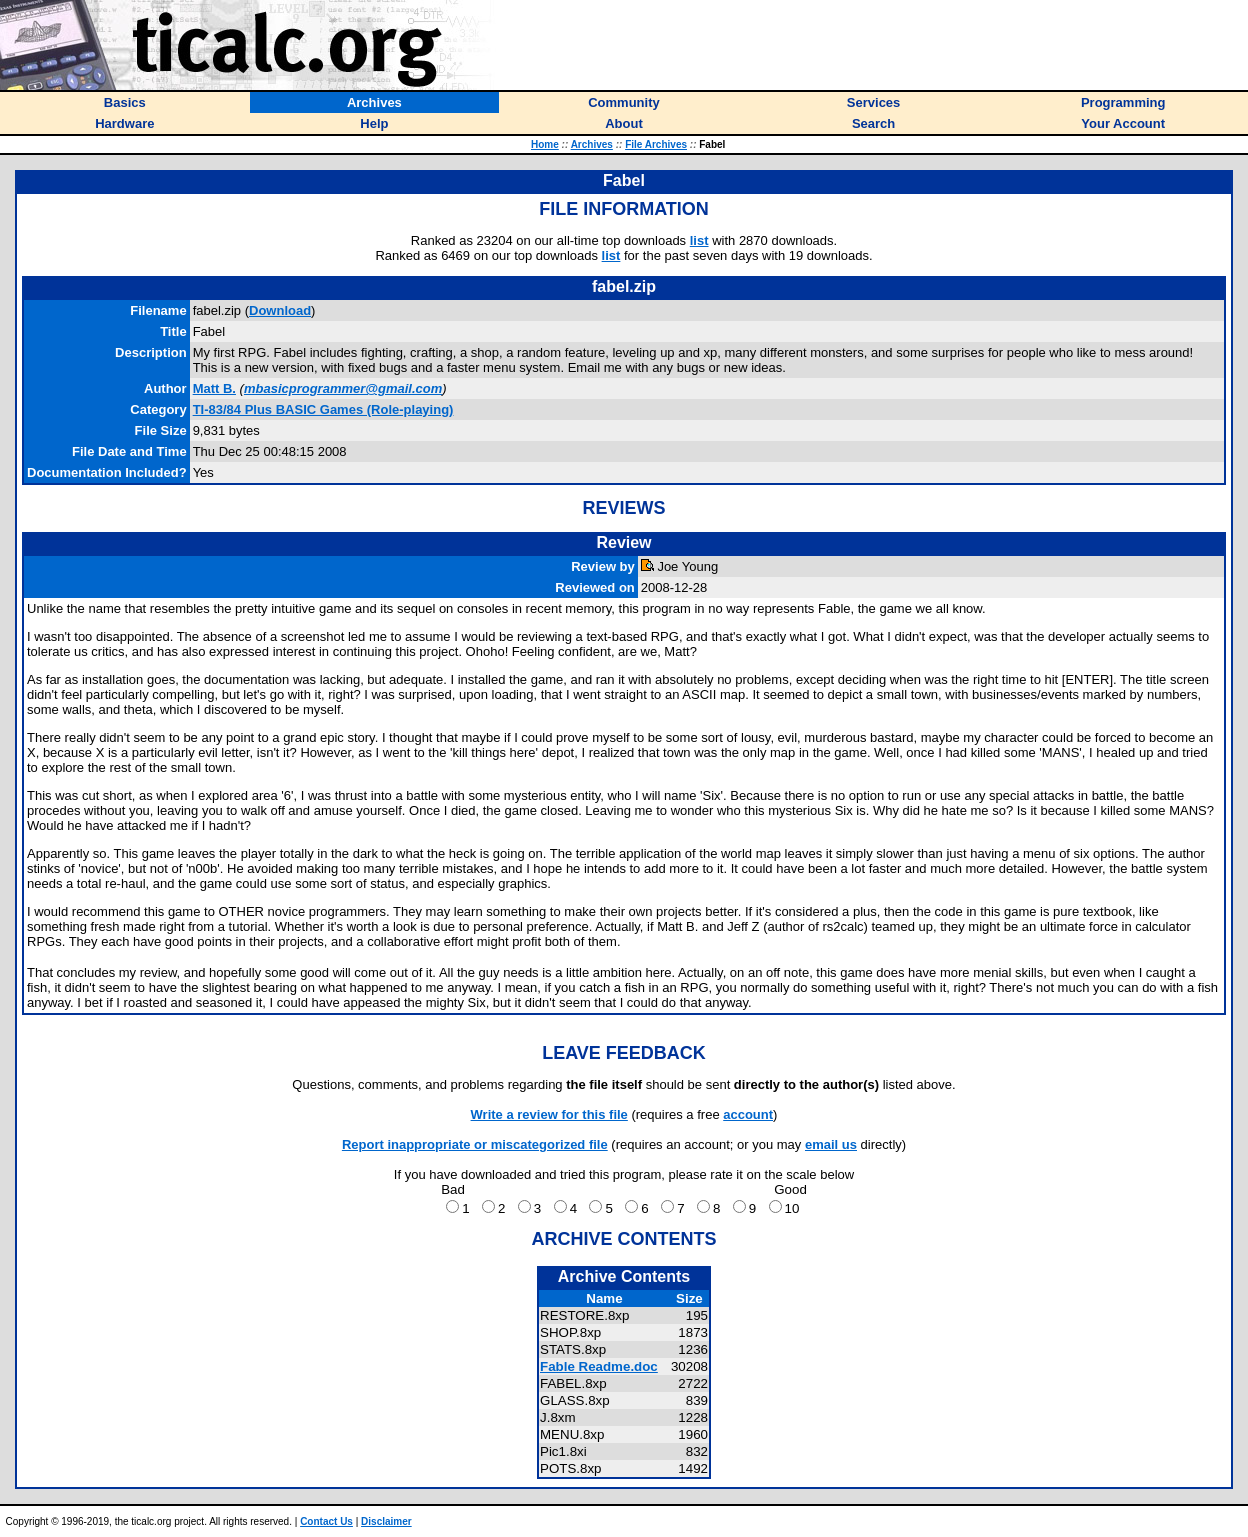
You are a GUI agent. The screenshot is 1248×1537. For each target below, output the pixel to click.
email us (831, 1144)
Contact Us (326, 1521)
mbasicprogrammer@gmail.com (343, 388)
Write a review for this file (549, 1114)
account (748, 1114)
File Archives (656, 144)
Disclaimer (386, 1521)
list (699, 240)
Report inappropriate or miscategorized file (475, 1144)
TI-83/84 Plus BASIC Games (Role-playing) (323, 409)
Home (545, 144)
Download (280, 310)
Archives (592, 144)
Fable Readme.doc (599, 1366)
